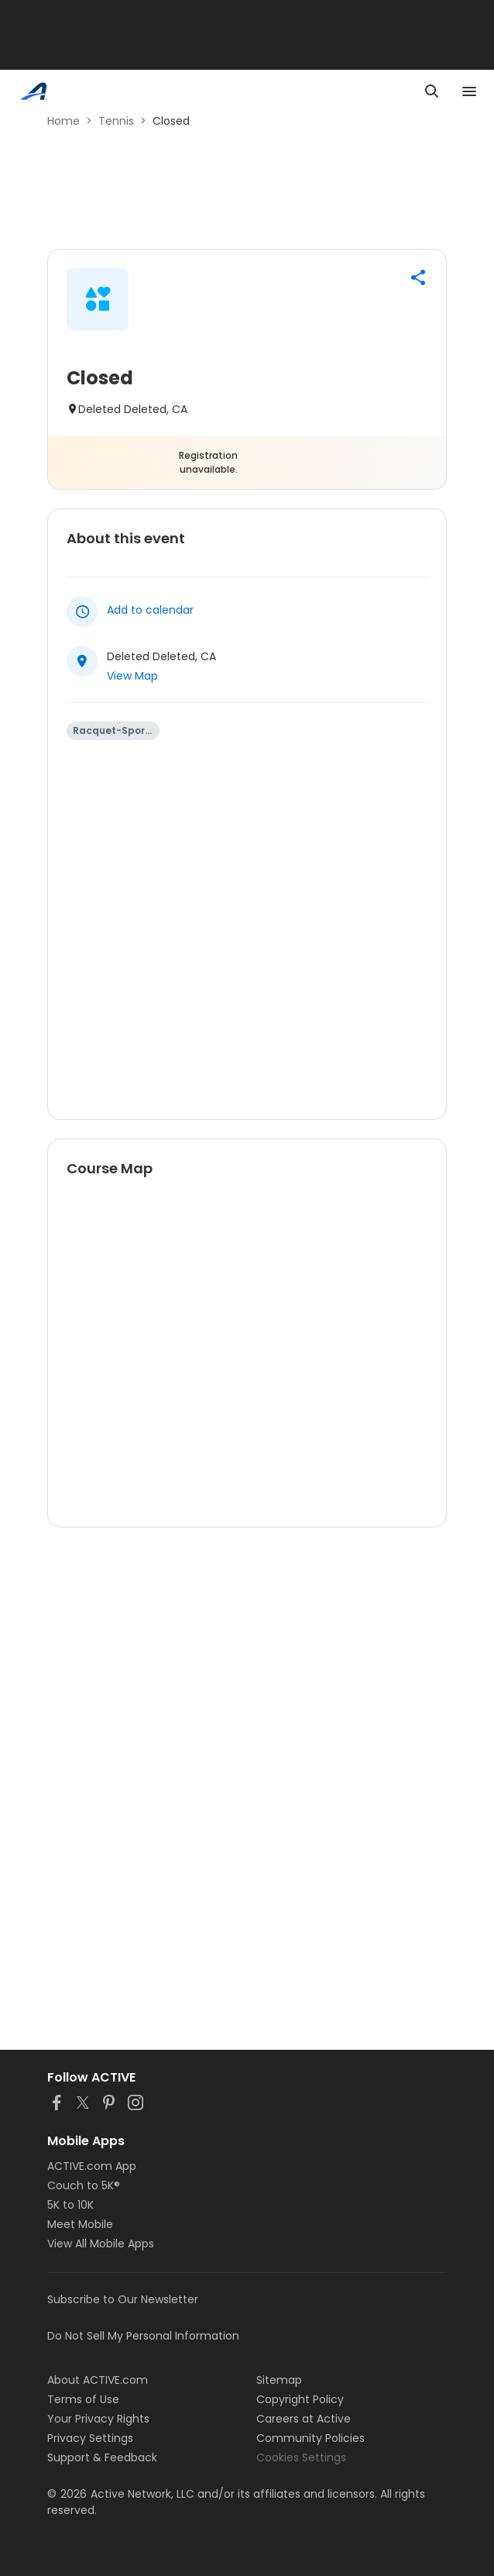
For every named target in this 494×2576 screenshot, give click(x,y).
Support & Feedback (102, 2457)
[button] (418, 277)
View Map (132, 676)
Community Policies (310, 2438)
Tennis (116, 121)
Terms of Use (83, 2399)
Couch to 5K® (83, 2185)
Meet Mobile (80, 2224)
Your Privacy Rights (98, 2418)
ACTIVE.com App (91, 2166)
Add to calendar (150, 610)
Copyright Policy (300, 2399)
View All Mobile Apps (100, 2243)
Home (63, 121)
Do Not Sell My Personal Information (143, 2336)
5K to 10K (70, 2205)
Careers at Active (303, 2418)
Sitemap (279, 2380)
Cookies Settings (301, 2457)
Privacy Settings (90, 2438)
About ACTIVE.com (97, 2380)
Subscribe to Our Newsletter (122, 2299)
